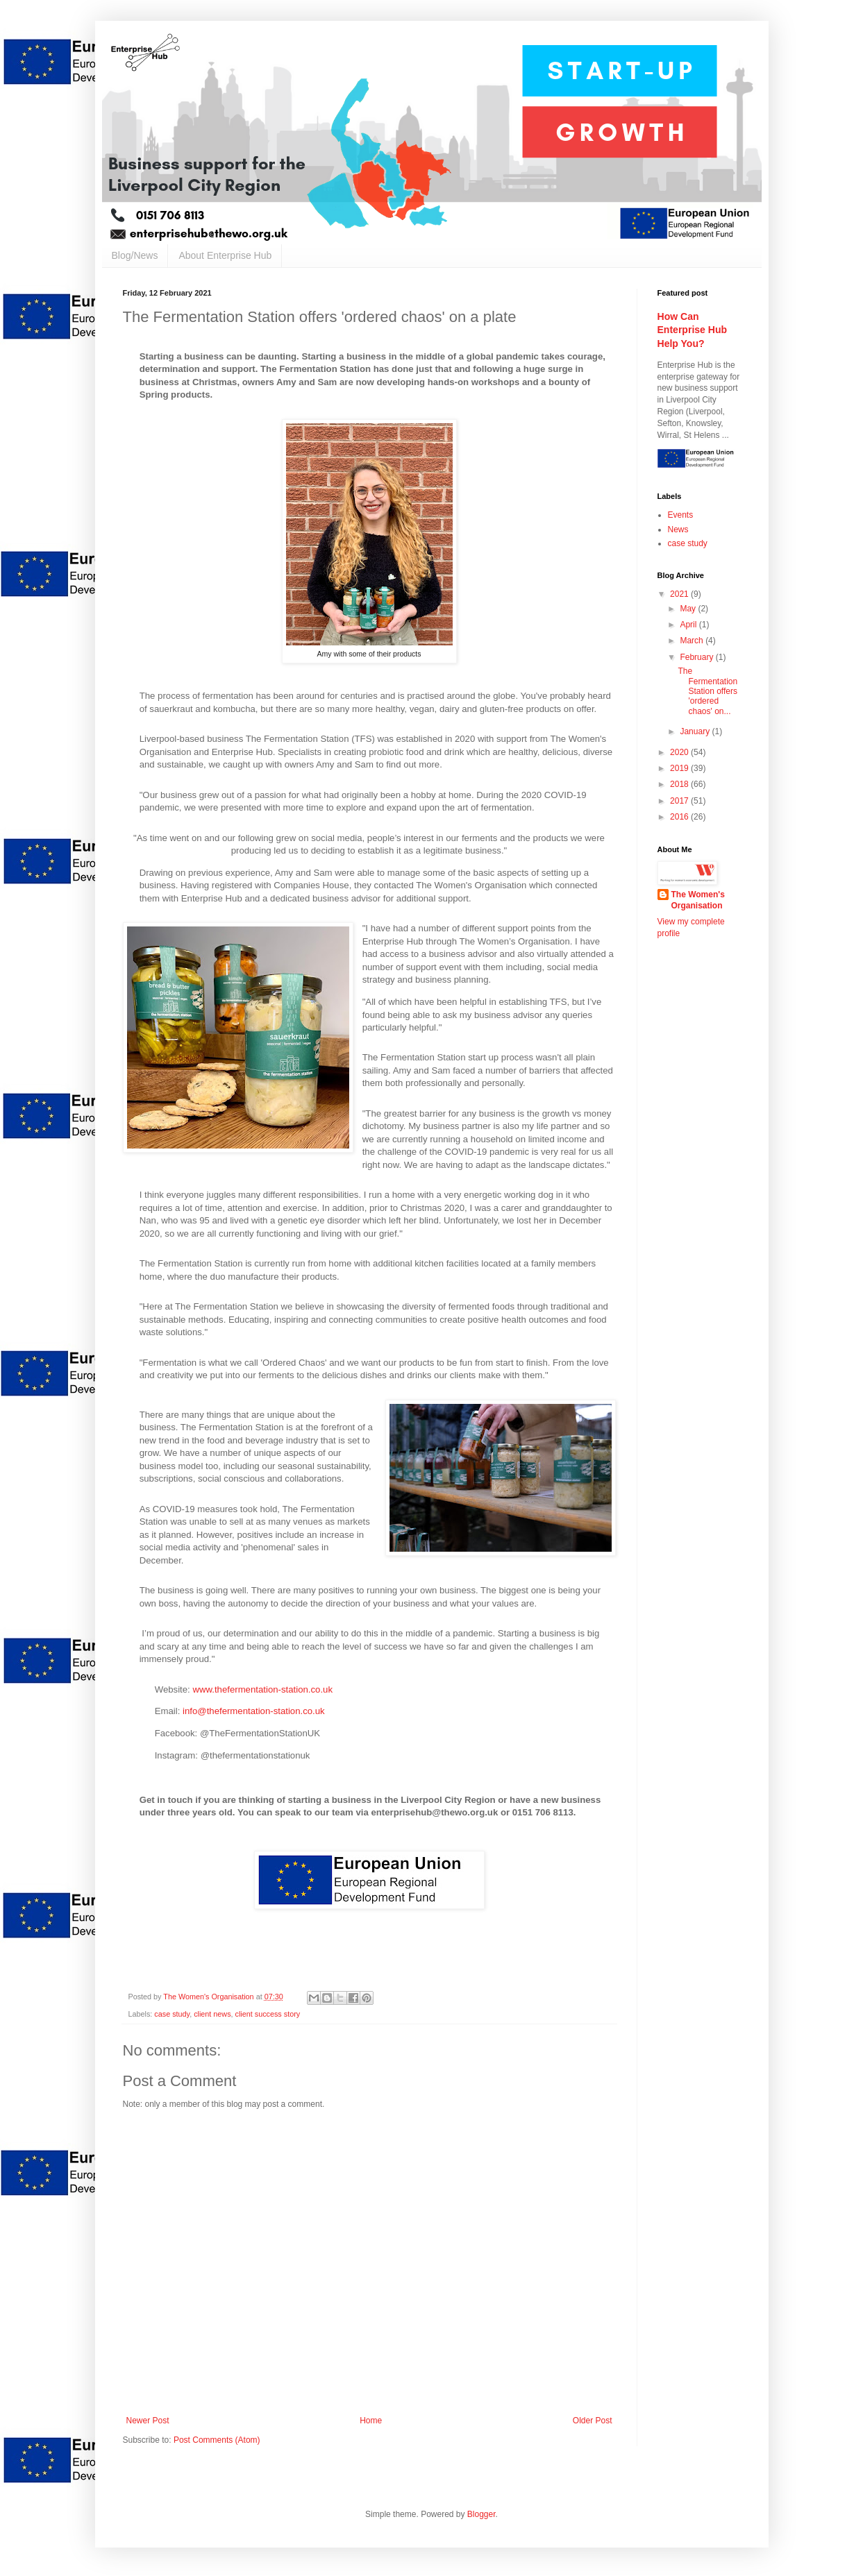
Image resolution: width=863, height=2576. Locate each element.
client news (212, 2014)
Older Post (592, 2420)
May (689, 608)
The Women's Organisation (698, 900)
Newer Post (147, 2420)
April (689, 624)
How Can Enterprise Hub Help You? (692, 330)
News (678, 529)
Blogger (481, 2514)
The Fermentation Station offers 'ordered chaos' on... (707, 691)
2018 (680, 784)
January (696, 731)
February (697, 657)
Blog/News (135, 255)
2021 (680, 594)
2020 (680, 752)
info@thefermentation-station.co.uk (254, 1711)
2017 (680, 801)
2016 (680, 817)
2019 (680, 768)
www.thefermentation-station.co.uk (262, 1689)
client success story (268, 2014)
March (692, 640)
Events (681, 515)
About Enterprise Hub (224, 255)
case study (172, 2014)
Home (371, 2420)
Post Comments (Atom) (217, 2440)
